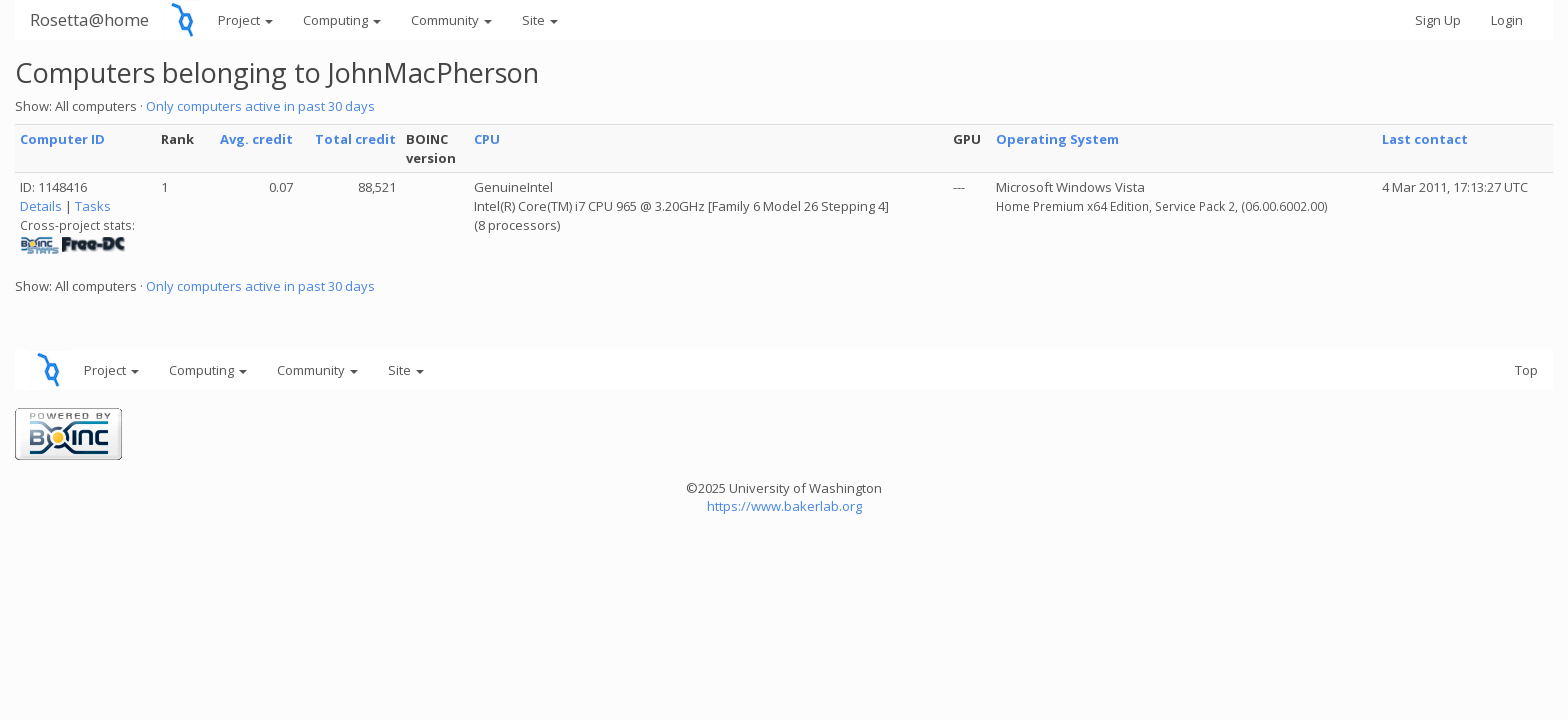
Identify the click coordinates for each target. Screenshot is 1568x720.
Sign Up (1438, 20)
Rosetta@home (89, 19)
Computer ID (62, 139)
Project (245, 20)
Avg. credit (256, 139)
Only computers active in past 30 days (260, 106)
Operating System (1057, 139)
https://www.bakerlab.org (784, 506)
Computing (342, 20)
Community (451, 20)
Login (1507, 20)
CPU (487, 139)
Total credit (355, 139)
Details (41, 206)
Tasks (93, 206)
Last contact (1425, 139)
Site (540, 20)
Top (1526, 370)
